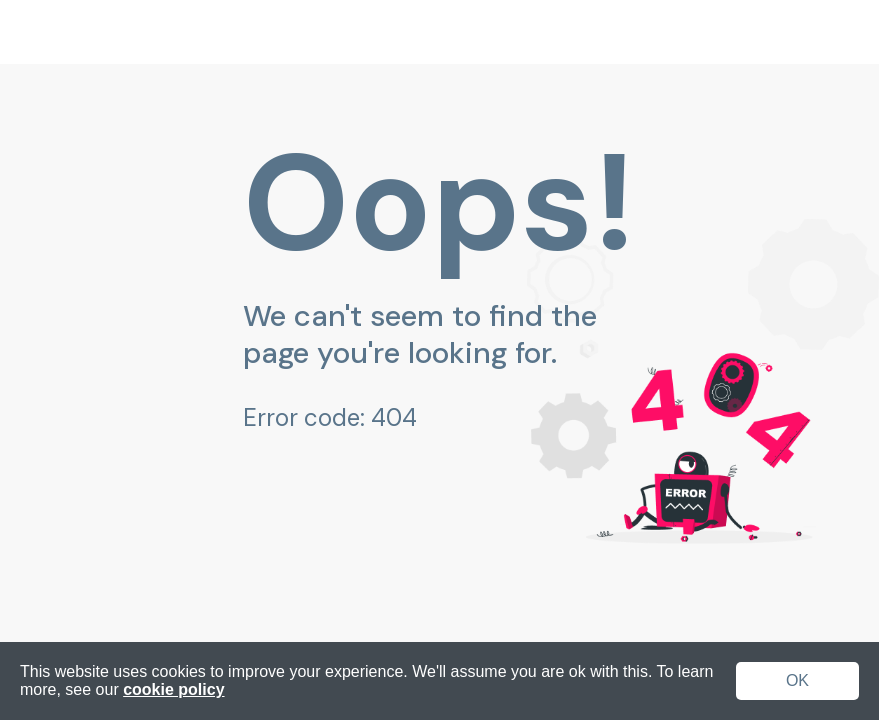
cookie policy (173, 689)
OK (797, 680)
